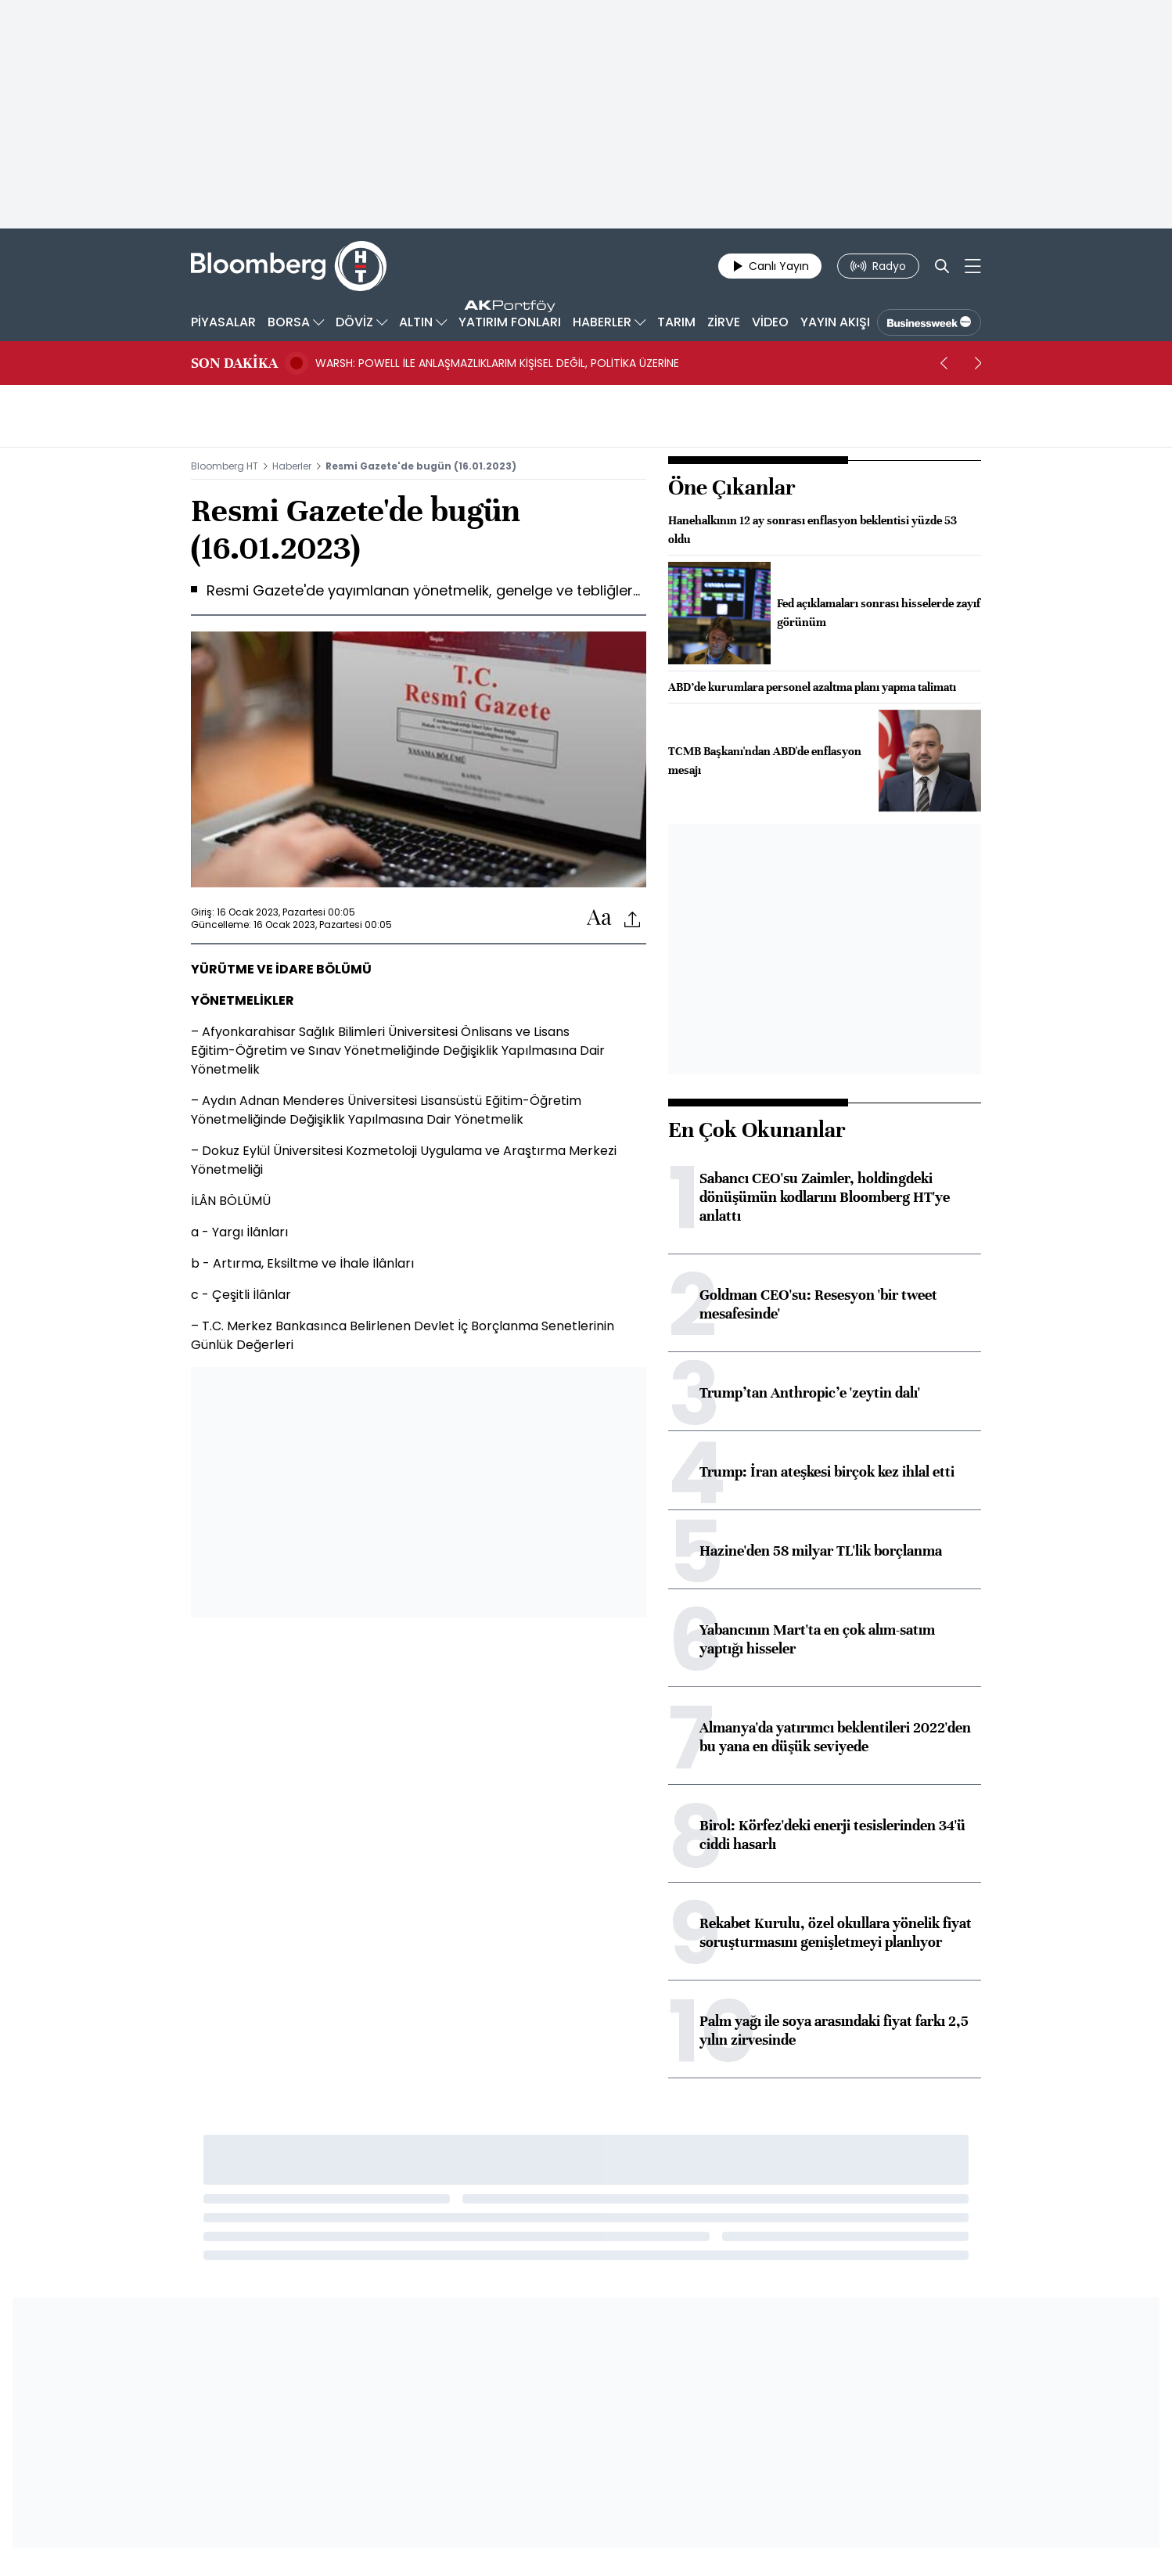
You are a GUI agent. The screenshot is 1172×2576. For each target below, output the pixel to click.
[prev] (943, 363)
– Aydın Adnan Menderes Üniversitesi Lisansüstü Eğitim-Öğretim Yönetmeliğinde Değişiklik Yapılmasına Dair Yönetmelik (386, 1110)
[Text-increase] (599, 918)
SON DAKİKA (234, 363)
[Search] (942, 266)
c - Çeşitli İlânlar (241, 1295)
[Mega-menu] (973, 266)
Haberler (291, 466)
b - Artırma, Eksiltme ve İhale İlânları (302, 1263)
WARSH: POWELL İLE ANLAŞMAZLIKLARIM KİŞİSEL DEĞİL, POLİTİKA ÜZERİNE (497, 363)
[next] (977, 363)
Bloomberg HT (224, 466)
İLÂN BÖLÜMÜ (231, 1201)
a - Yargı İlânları (239, 1232)
